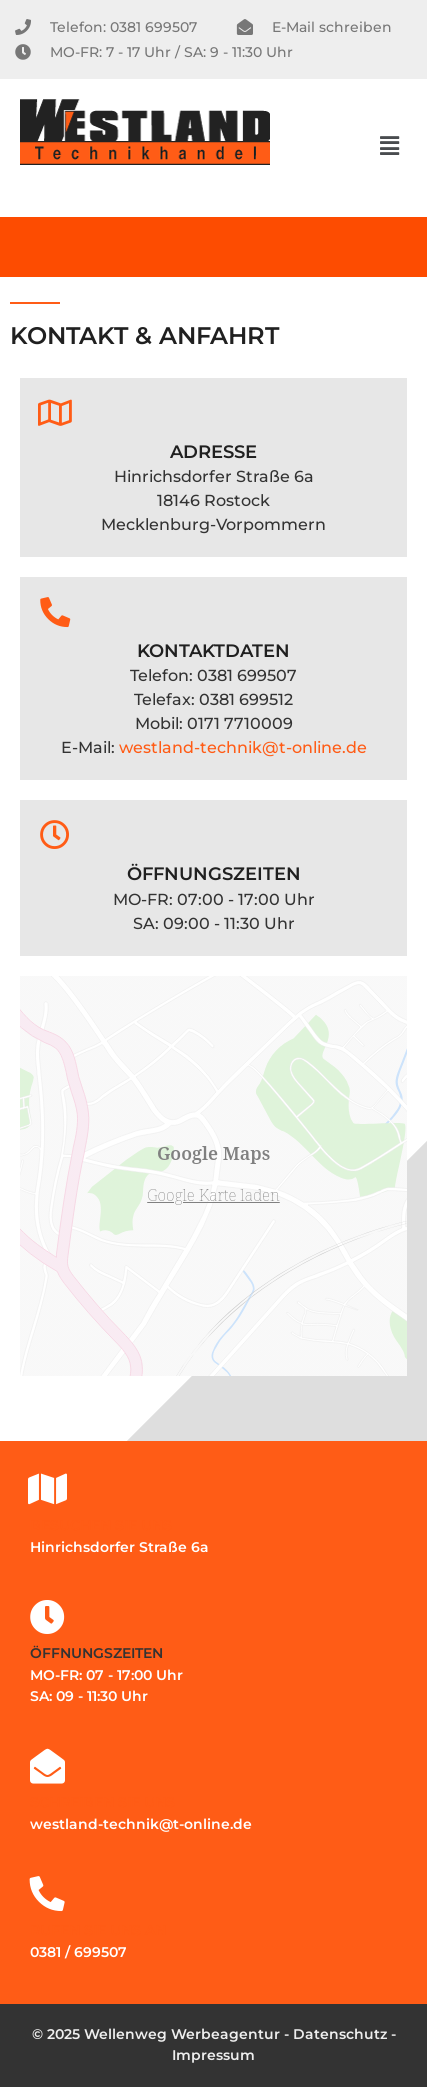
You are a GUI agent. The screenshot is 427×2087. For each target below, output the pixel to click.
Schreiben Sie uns (102, 1802)
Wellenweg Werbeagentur (182, 2034)
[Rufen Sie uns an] (47, 1893)
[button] (390, 146)
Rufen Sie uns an (98, 1930)
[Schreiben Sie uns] (47, 1765)
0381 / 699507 (78, 1952)
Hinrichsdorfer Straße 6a (119, 1547)
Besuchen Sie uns (101, 1525)
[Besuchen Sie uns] (47, 1488)
